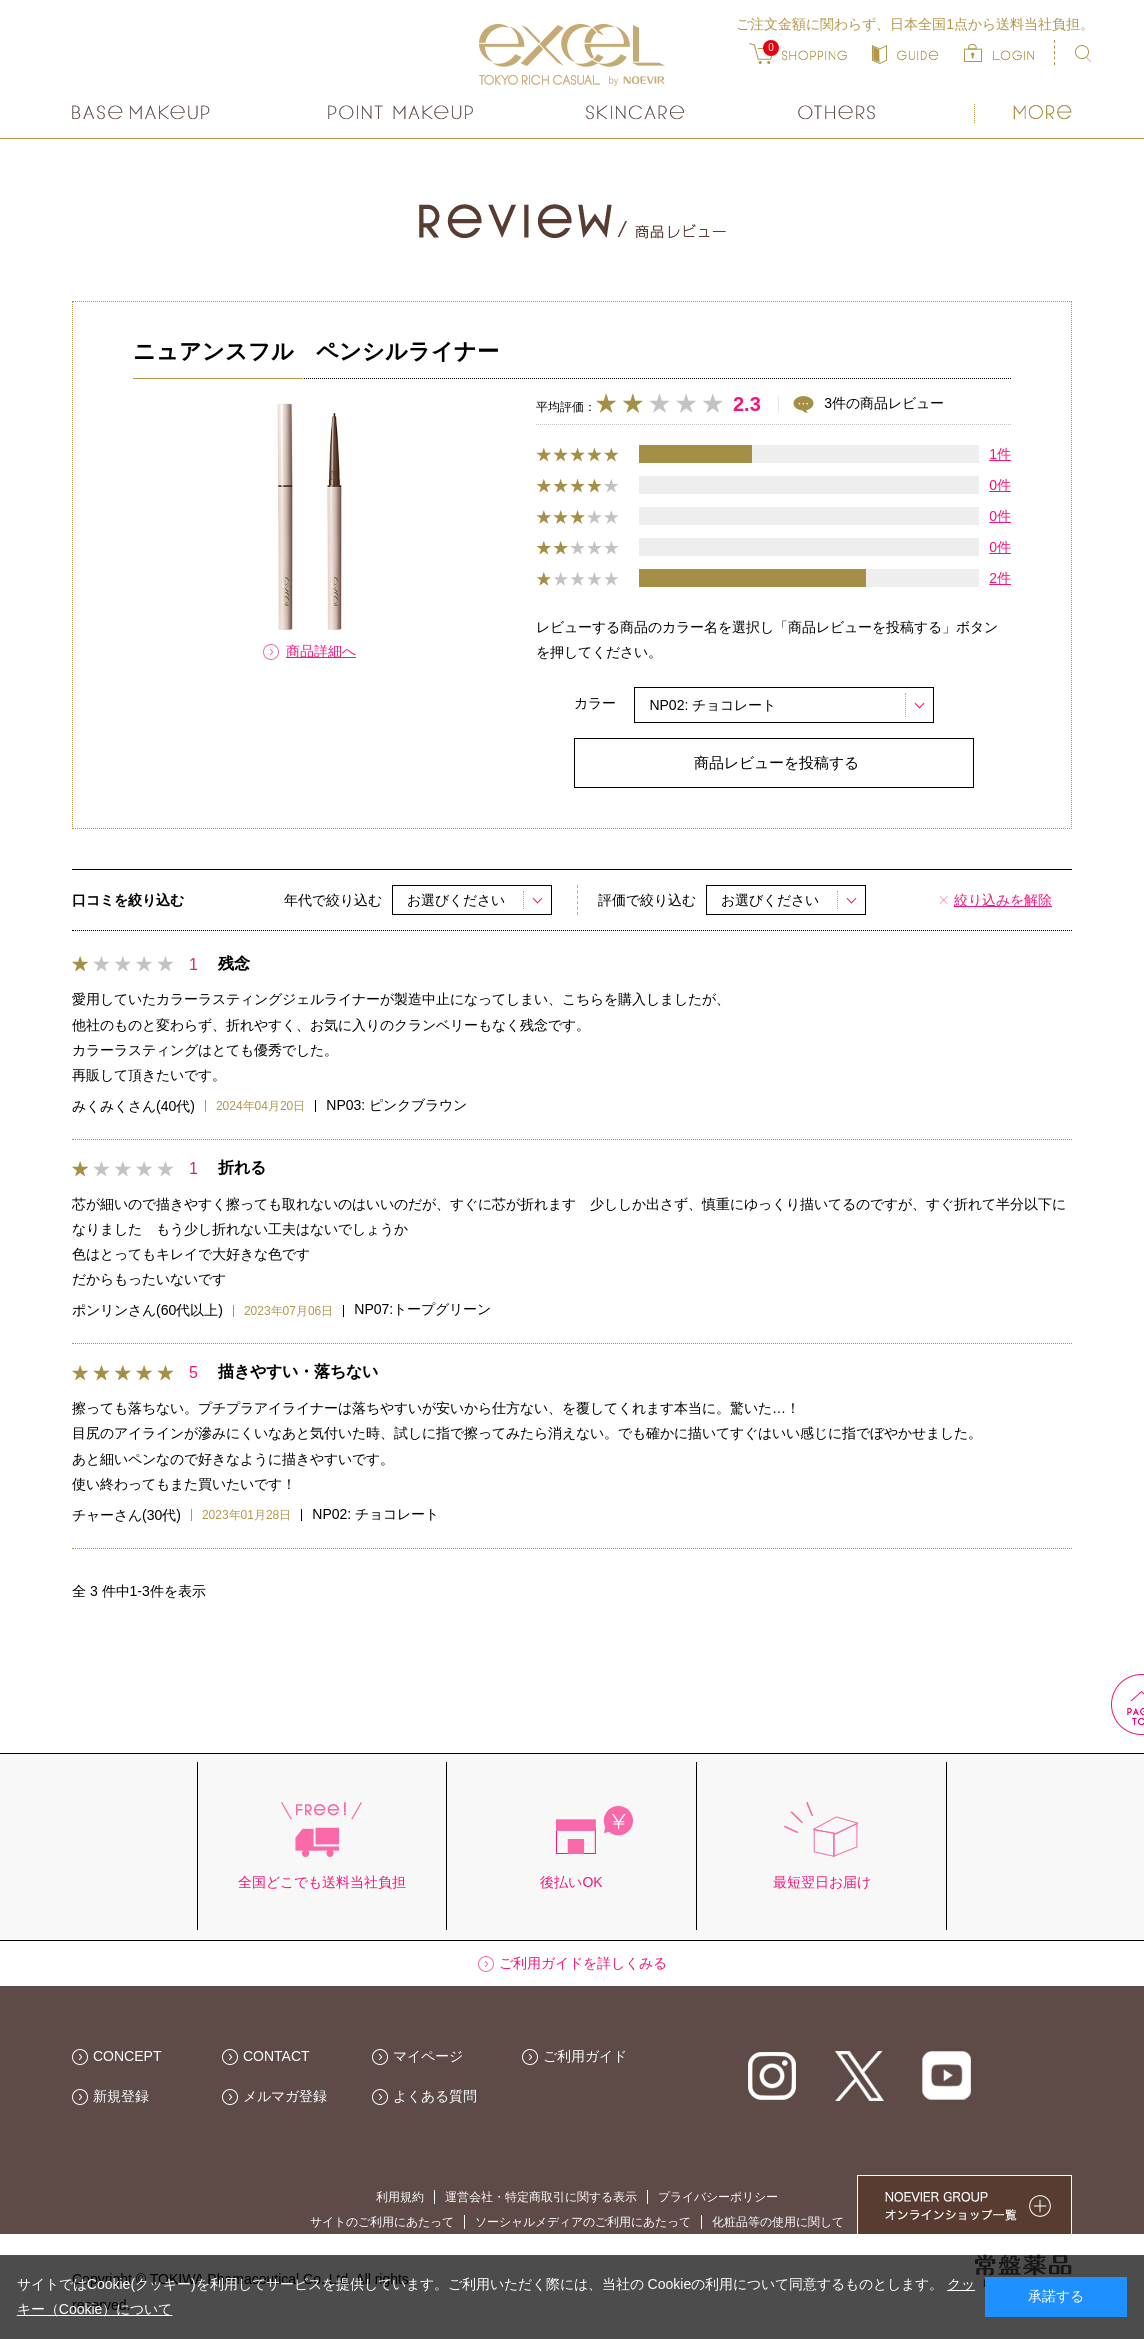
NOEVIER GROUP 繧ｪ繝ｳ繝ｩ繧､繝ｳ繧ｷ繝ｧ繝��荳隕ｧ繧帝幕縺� (964, 2204)
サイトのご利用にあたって (382, 2222)
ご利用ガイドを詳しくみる (583, 1963)
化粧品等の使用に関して (778, 2222)
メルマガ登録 (285, 2096)
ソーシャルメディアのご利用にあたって (583, 2222)
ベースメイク (143, 112)
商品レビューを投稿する (776, 762)
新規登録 (121, 2096)
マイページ (428, 2056)
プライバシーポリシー (718, 2197)
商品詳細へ (321, 651)
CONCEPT (127, 2056)
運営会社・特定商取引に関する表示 (541, 2197)
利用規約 (400, 2197)
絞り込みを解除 (1003, 900)
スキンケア (636, 112)
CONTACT (276, 2056)
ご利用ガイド (585, 2056)
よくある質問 (435, 2096)
